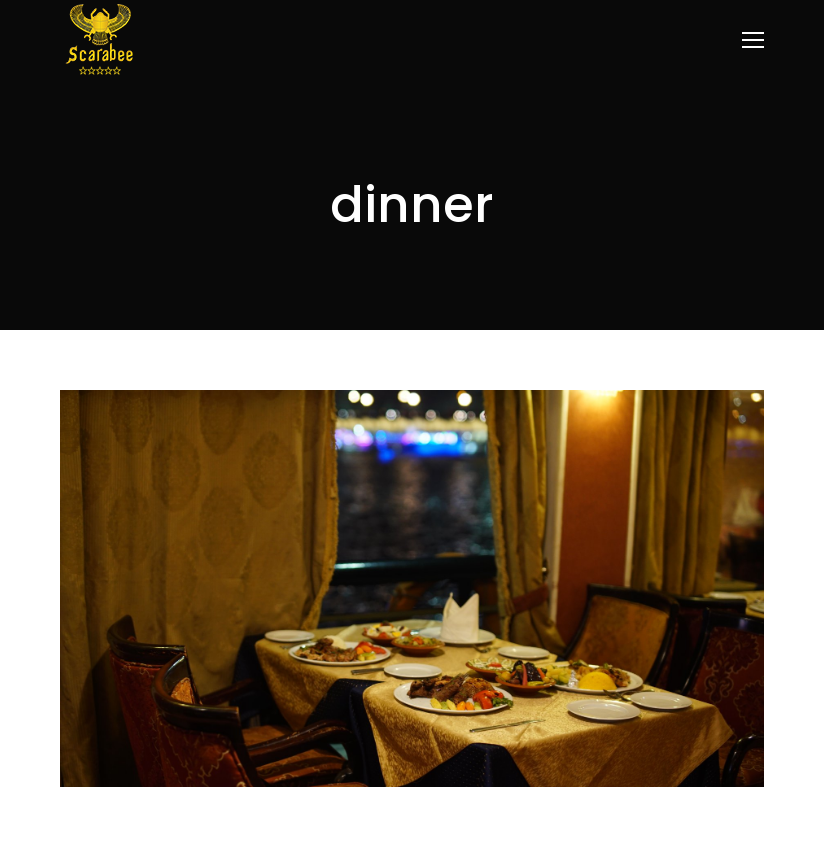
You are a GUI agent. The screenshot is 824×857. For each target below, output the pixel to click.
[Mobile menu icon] (753, 40)
